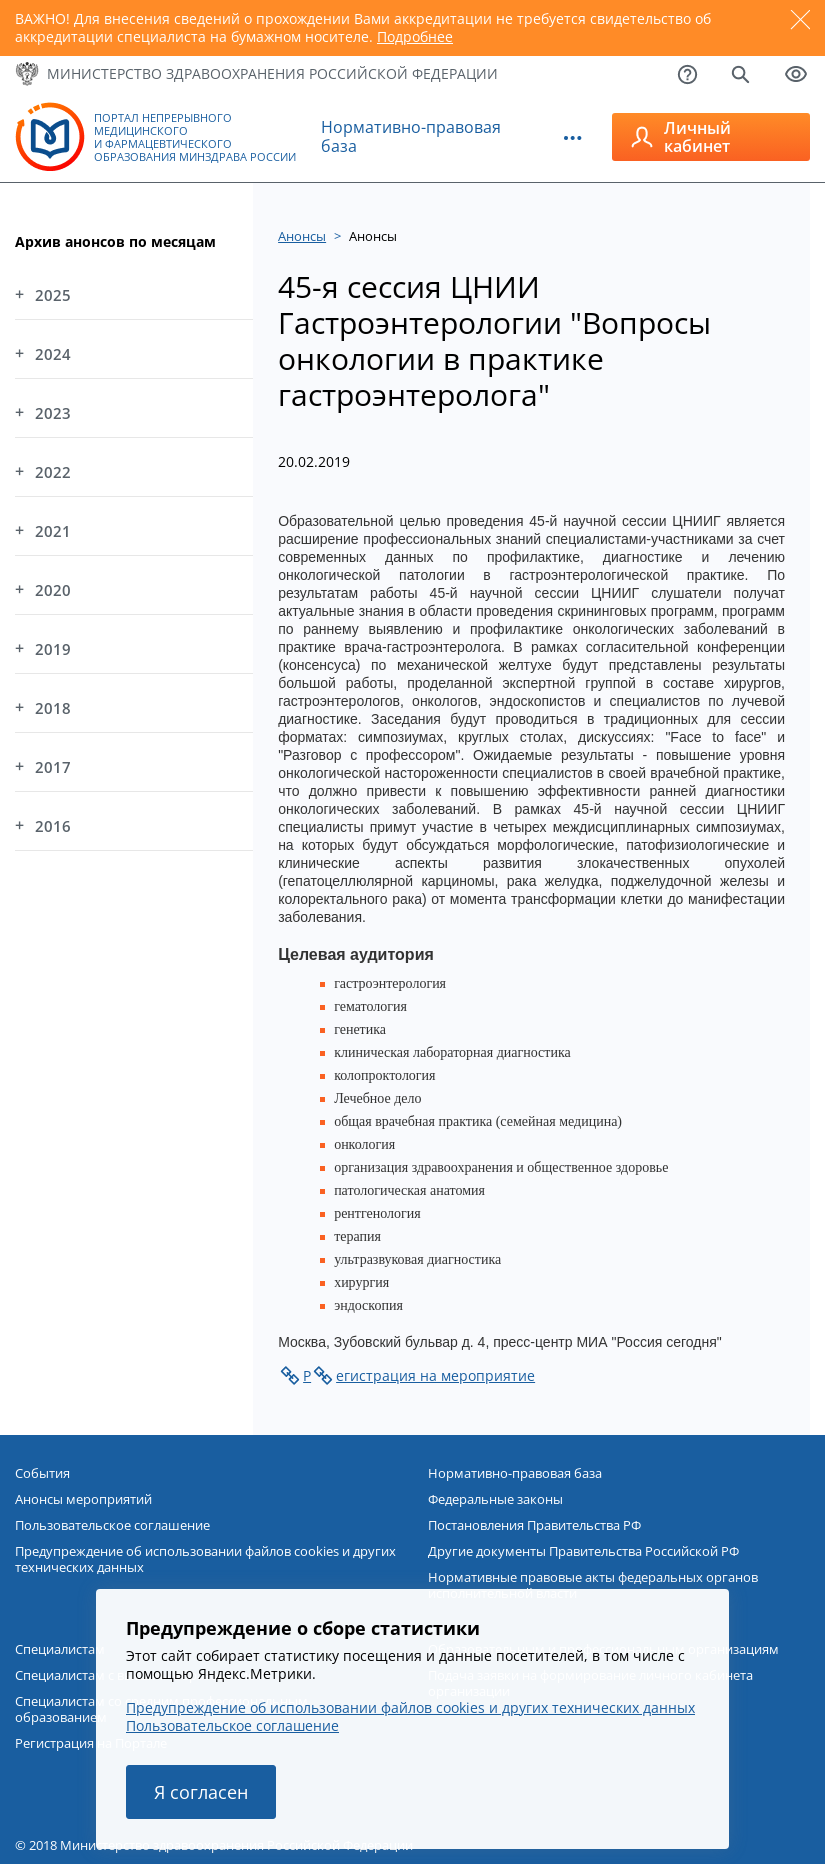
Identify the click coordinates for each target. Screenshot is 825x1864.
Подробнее (415, 36)
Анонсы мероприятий (83, 1499)
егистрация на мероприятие (435, 1375)
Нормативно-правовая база (411, 136)
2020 (53, 590)
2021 (53, 531)
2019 (53, 649)
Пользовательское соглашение (112, 1525)
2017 (53, 767)
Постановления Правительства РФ (534, 1525)
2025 (53, 295)
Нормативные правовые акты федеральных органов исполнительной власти (593, 1585)
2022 (53, 472)
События (42, 1473)
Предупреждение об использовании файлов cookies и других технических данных (205, 1559)
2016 (53, 826)
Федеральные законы (495, 1499)
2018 (53, 708)
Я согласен (201, 1792)
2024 (53, 354)
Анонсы (302, 236)
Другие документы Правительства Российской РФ (583, 1551)
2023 (53, 413)
